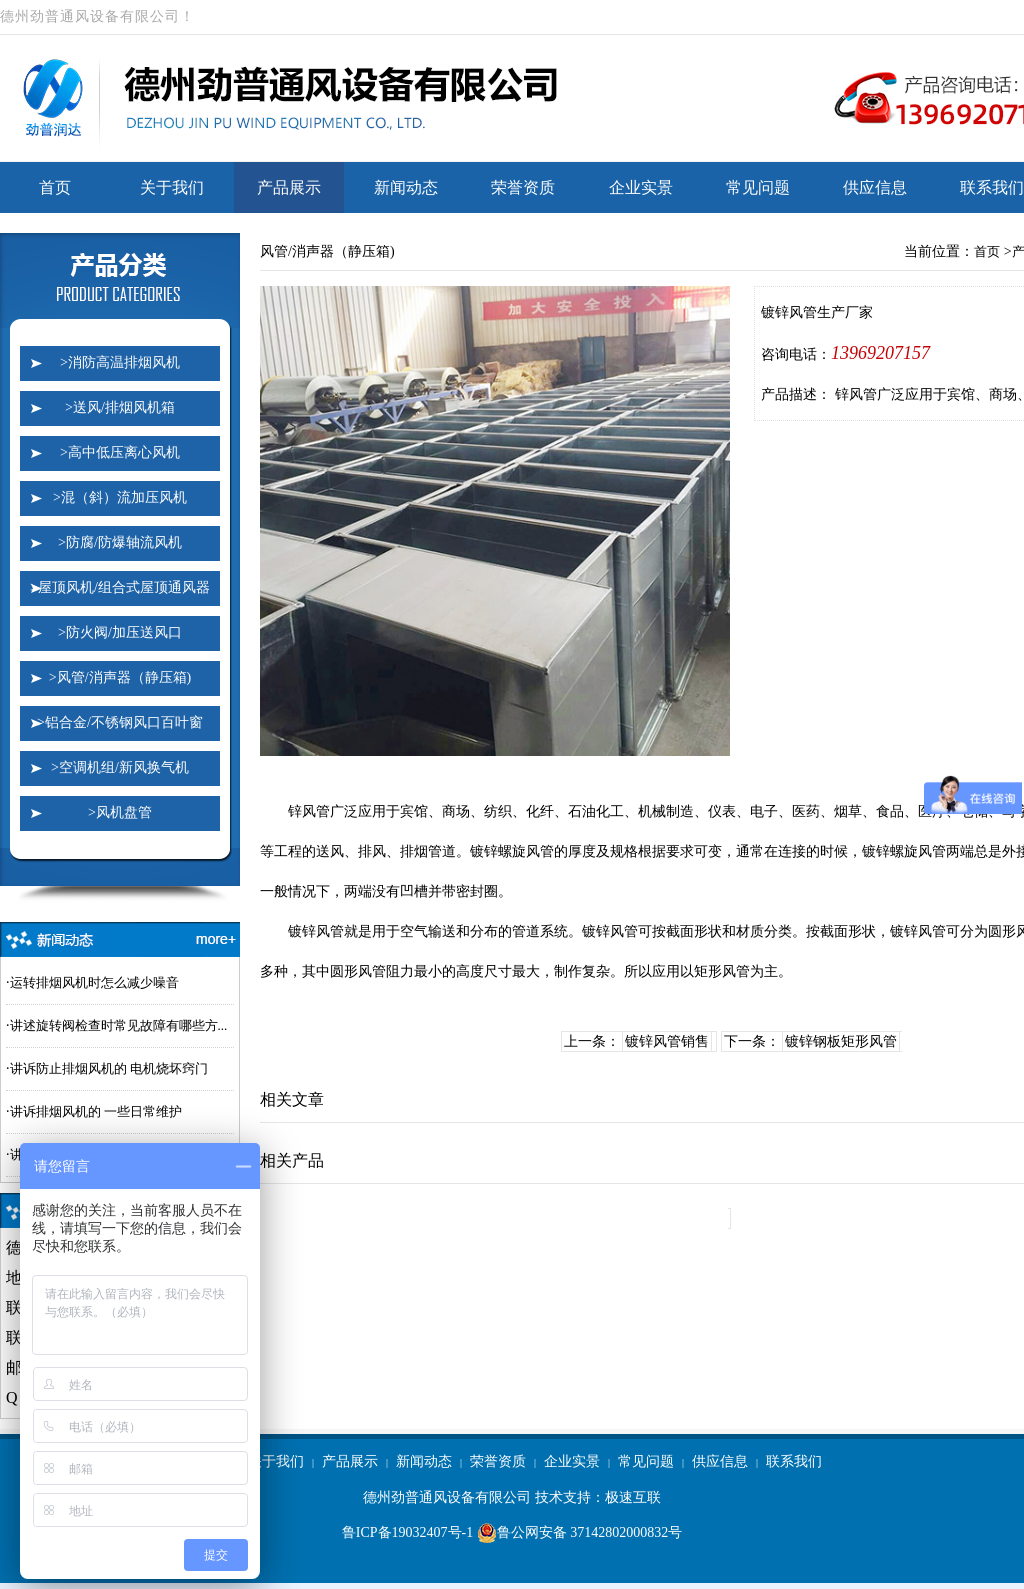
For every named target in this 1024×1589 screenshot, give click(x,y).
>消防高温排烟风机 (120, 362)
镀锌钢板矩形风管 (841, 1041)
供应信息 (875, 187)
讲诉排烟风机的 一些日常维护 (96, 1111)
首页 (55, 187)
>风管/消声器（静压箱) (120, 677)
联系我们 (794, 1461)
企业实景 (641, 187)
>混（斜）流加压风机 (120, 497)
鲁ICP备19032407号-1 (407, 1532)
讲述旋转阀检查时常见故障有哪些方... (119, 1025)
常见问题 (758, 187)
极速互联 (633, 1497)
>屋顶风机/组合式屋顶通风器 (120, 587)
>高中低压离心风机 (120, 452)
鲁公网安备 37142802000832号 (580, 1533)
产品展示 (289, 187)
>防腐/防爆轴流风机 (120, 542)
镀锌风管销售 (667, 1041)
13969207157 (880, 353)
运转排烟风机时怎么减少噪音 (94, 982)
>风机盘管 (120, 812)
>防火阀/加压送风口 (120, 632)
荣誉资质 (523, 187)
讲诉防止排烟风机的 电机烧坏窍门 (109, 1068)
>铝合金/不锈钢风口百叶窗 (120, 722)
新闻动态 (406, 187)
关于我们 (172, 187)
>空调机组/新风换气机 (120, 767)
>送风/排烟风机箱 (120, 407)
